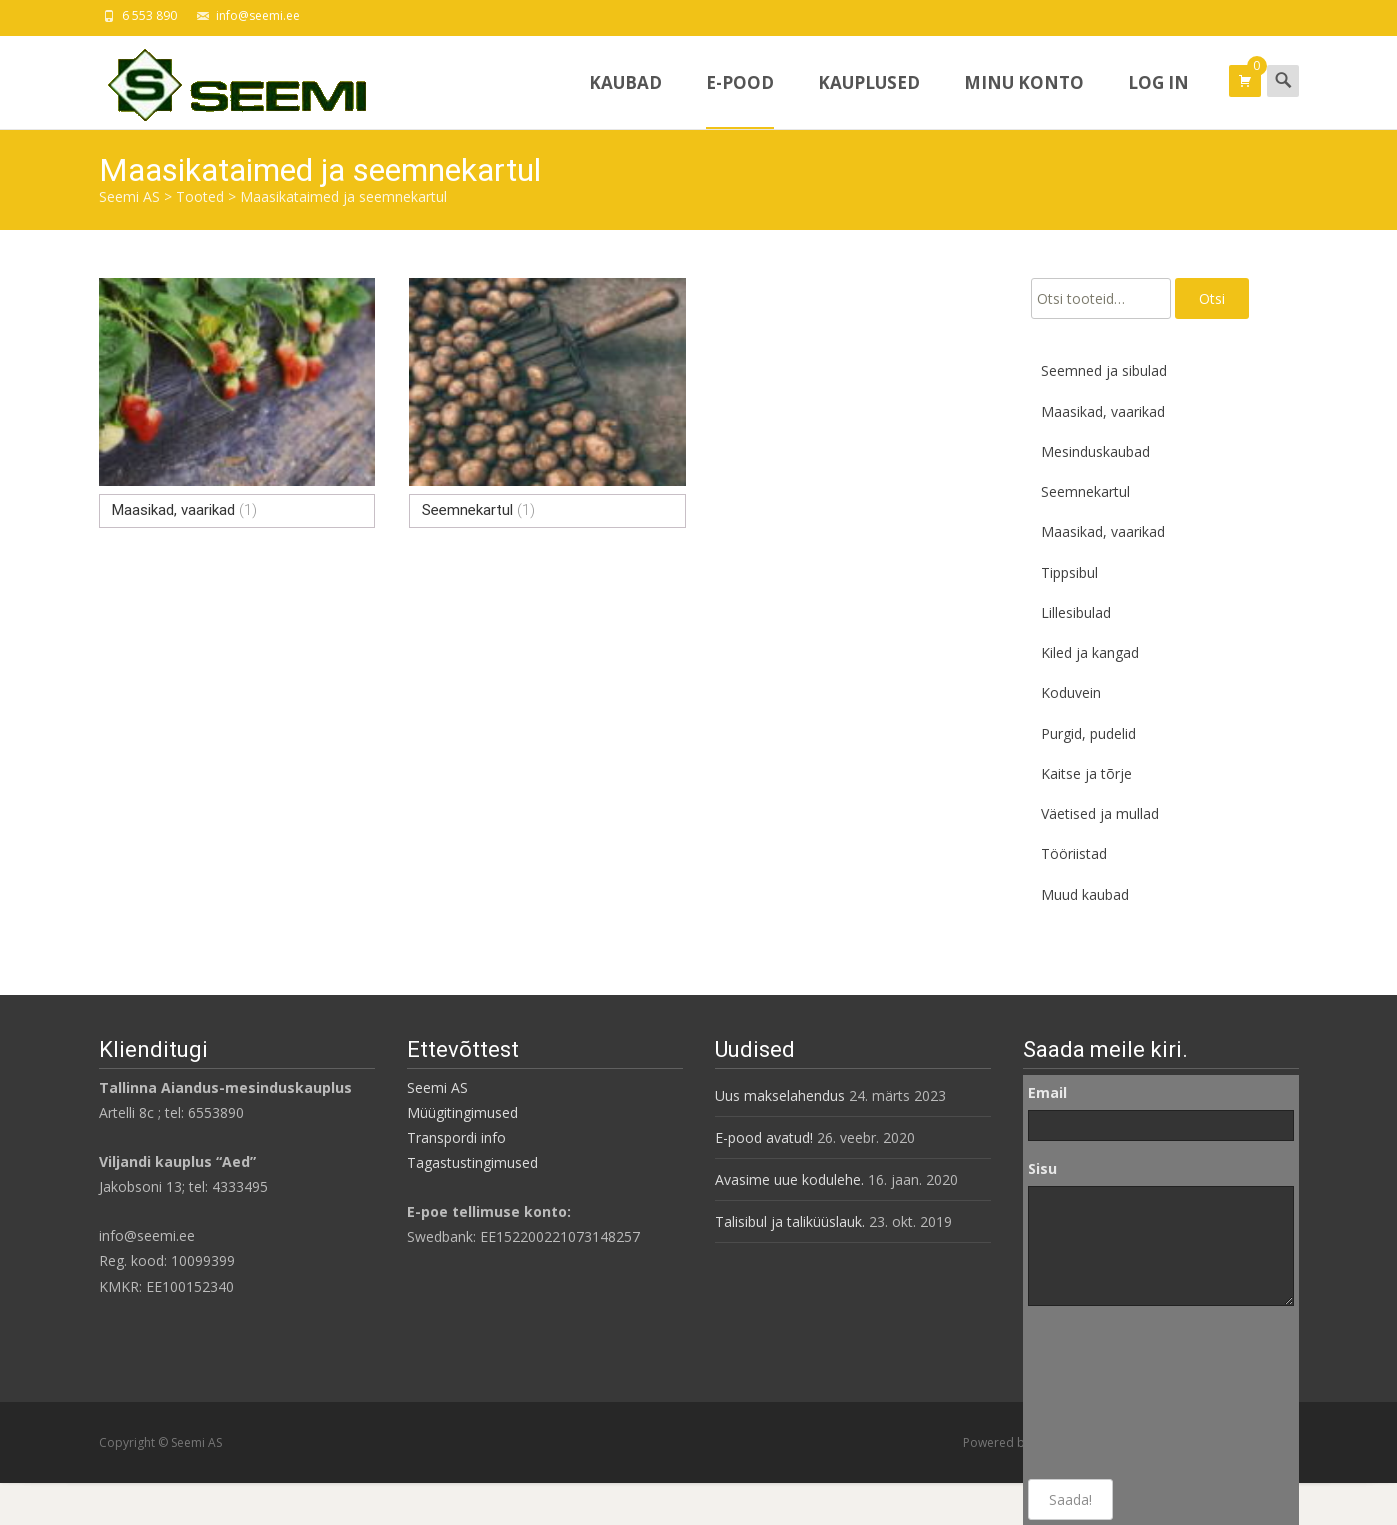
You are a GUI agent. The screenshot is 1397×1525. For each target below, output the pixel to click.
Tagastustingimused (472, 1162)
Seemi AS (437, 1087)
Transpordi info (456, 1137)
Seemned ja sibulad (1104, 370)
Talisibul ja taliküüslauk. (790, 1221)
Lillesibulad (1076, 612)
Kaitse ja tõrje (1086, 773)
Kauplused (869, 100)
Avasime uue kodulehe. (789, 1179)
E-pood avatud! (764, 1137)
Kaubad (625, 100)
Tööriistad (1074, 853)
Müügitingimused (462, 1112)
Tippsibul (1069, 572)
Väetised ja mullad (1100, 813)
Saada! (1070, 1499)
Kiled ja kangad (1090, 652)
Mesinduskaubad (1095, 451)
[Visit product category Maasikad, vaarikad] (237, 403)
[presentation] (1110, 1393)
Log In (1158, 100)
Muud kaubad (1085, 894)
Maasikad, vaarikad (1103, 411)
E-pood (740, 100)
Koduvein (1071, 692)
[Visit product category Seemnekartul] (547, 403)
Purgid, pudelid (1088, 733)
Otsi (1212, 298)
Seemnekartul (1085, 491)
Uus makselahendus (780, 1095)
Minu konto (1024, 100)
